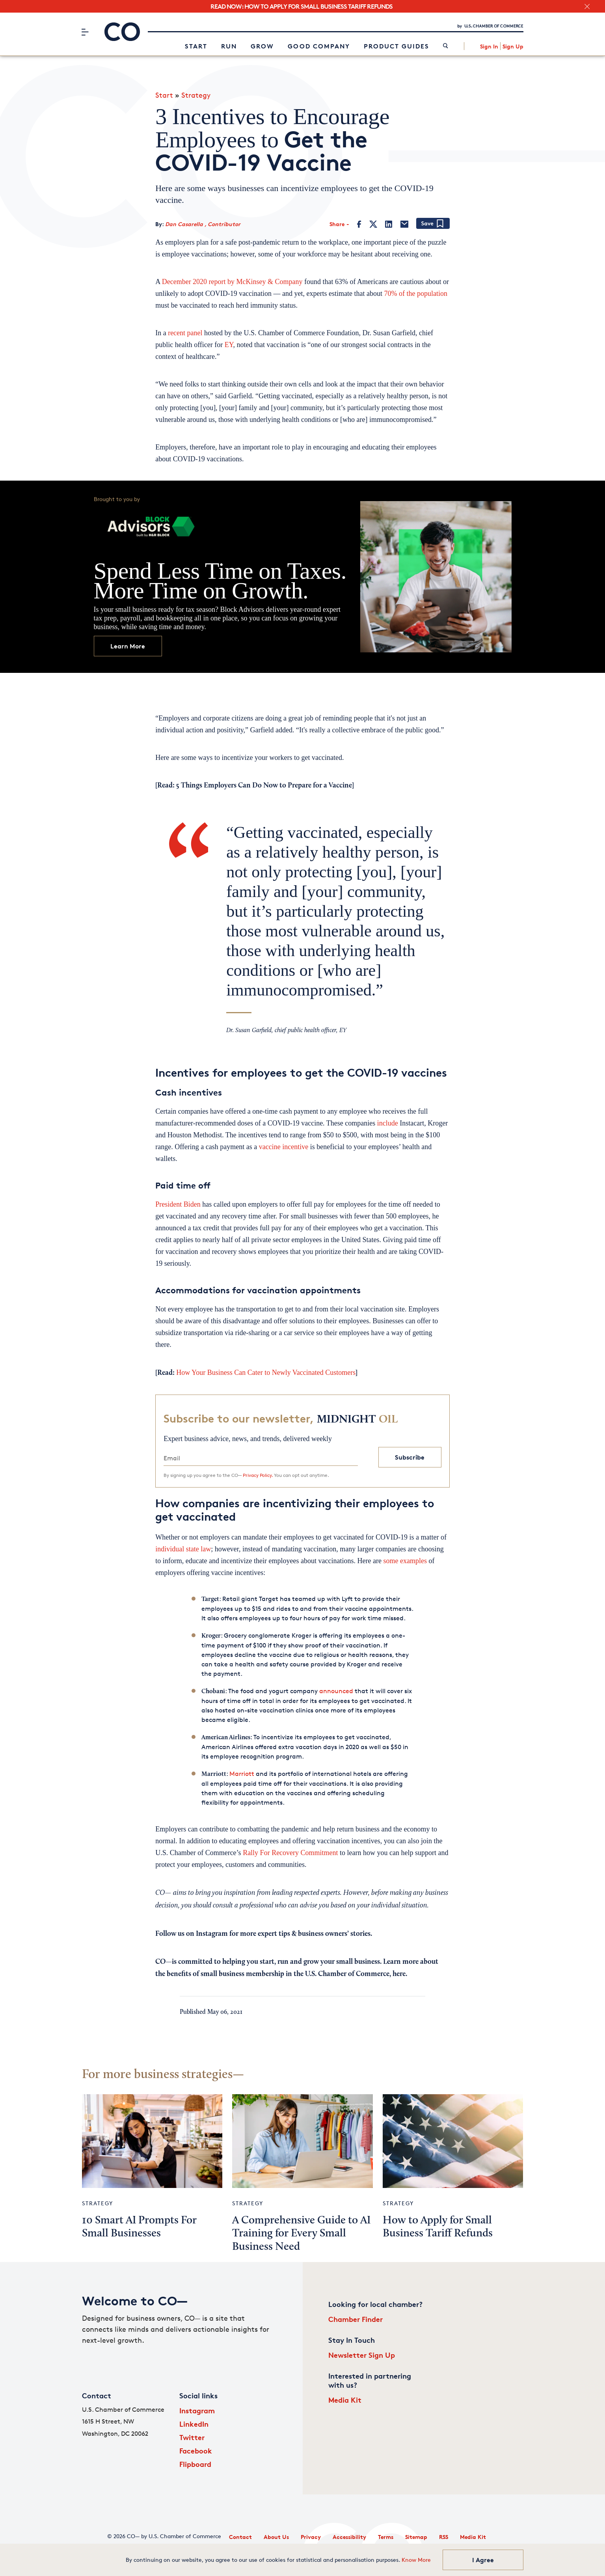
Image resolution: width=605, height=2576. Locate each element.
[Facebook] (359, 224)
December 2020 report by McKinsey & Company (232, 282)
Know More (416, 2559)
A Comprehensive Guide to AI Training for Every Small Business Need (301, 2234)
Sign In (489, 46)
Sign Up (513, 46)
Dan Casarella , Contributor (202, 224)
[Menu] (85, 32)
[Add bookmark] (433, 224)
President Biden (178, 1204)
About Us (276, 2536)
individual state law (183, 1549)
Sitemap (416, 2536)
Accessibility (349, 2536)
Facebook (195, 2450)
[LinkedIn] (388, 224)
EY (229, 345)
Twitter (192, 2437)
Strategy (195, 95)
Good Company (319, 46)
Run (229, 46)
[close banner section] (587, 6)
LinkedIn (193, 2423)
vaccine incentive (283, 1147)
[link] (445, 46)
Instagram (197, 2410)
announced (335, 1691)
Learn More (127, 646)
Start (196, 46)
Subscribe (409, 1457)
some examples (404, 1561)
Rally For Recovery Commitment (289, 1853)
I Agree (483, 2560)
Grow (262, 46)
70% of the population (415, 293)
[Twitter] (373, 224)
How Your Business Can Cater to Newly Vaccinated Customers (266, 1372)
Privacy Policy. (258, 1475)
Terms (385, 2536)
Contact (240, 2536)
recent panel (185, 333)
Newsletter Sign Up (361, 2354)
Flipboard (195, 2463)
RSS (443, 2536)
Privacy (311, 2536)
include (386, 1123)
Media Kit (344, 2399)
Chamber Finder (355, 2318)
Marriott (241, 1773)
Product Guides (396, 46)
